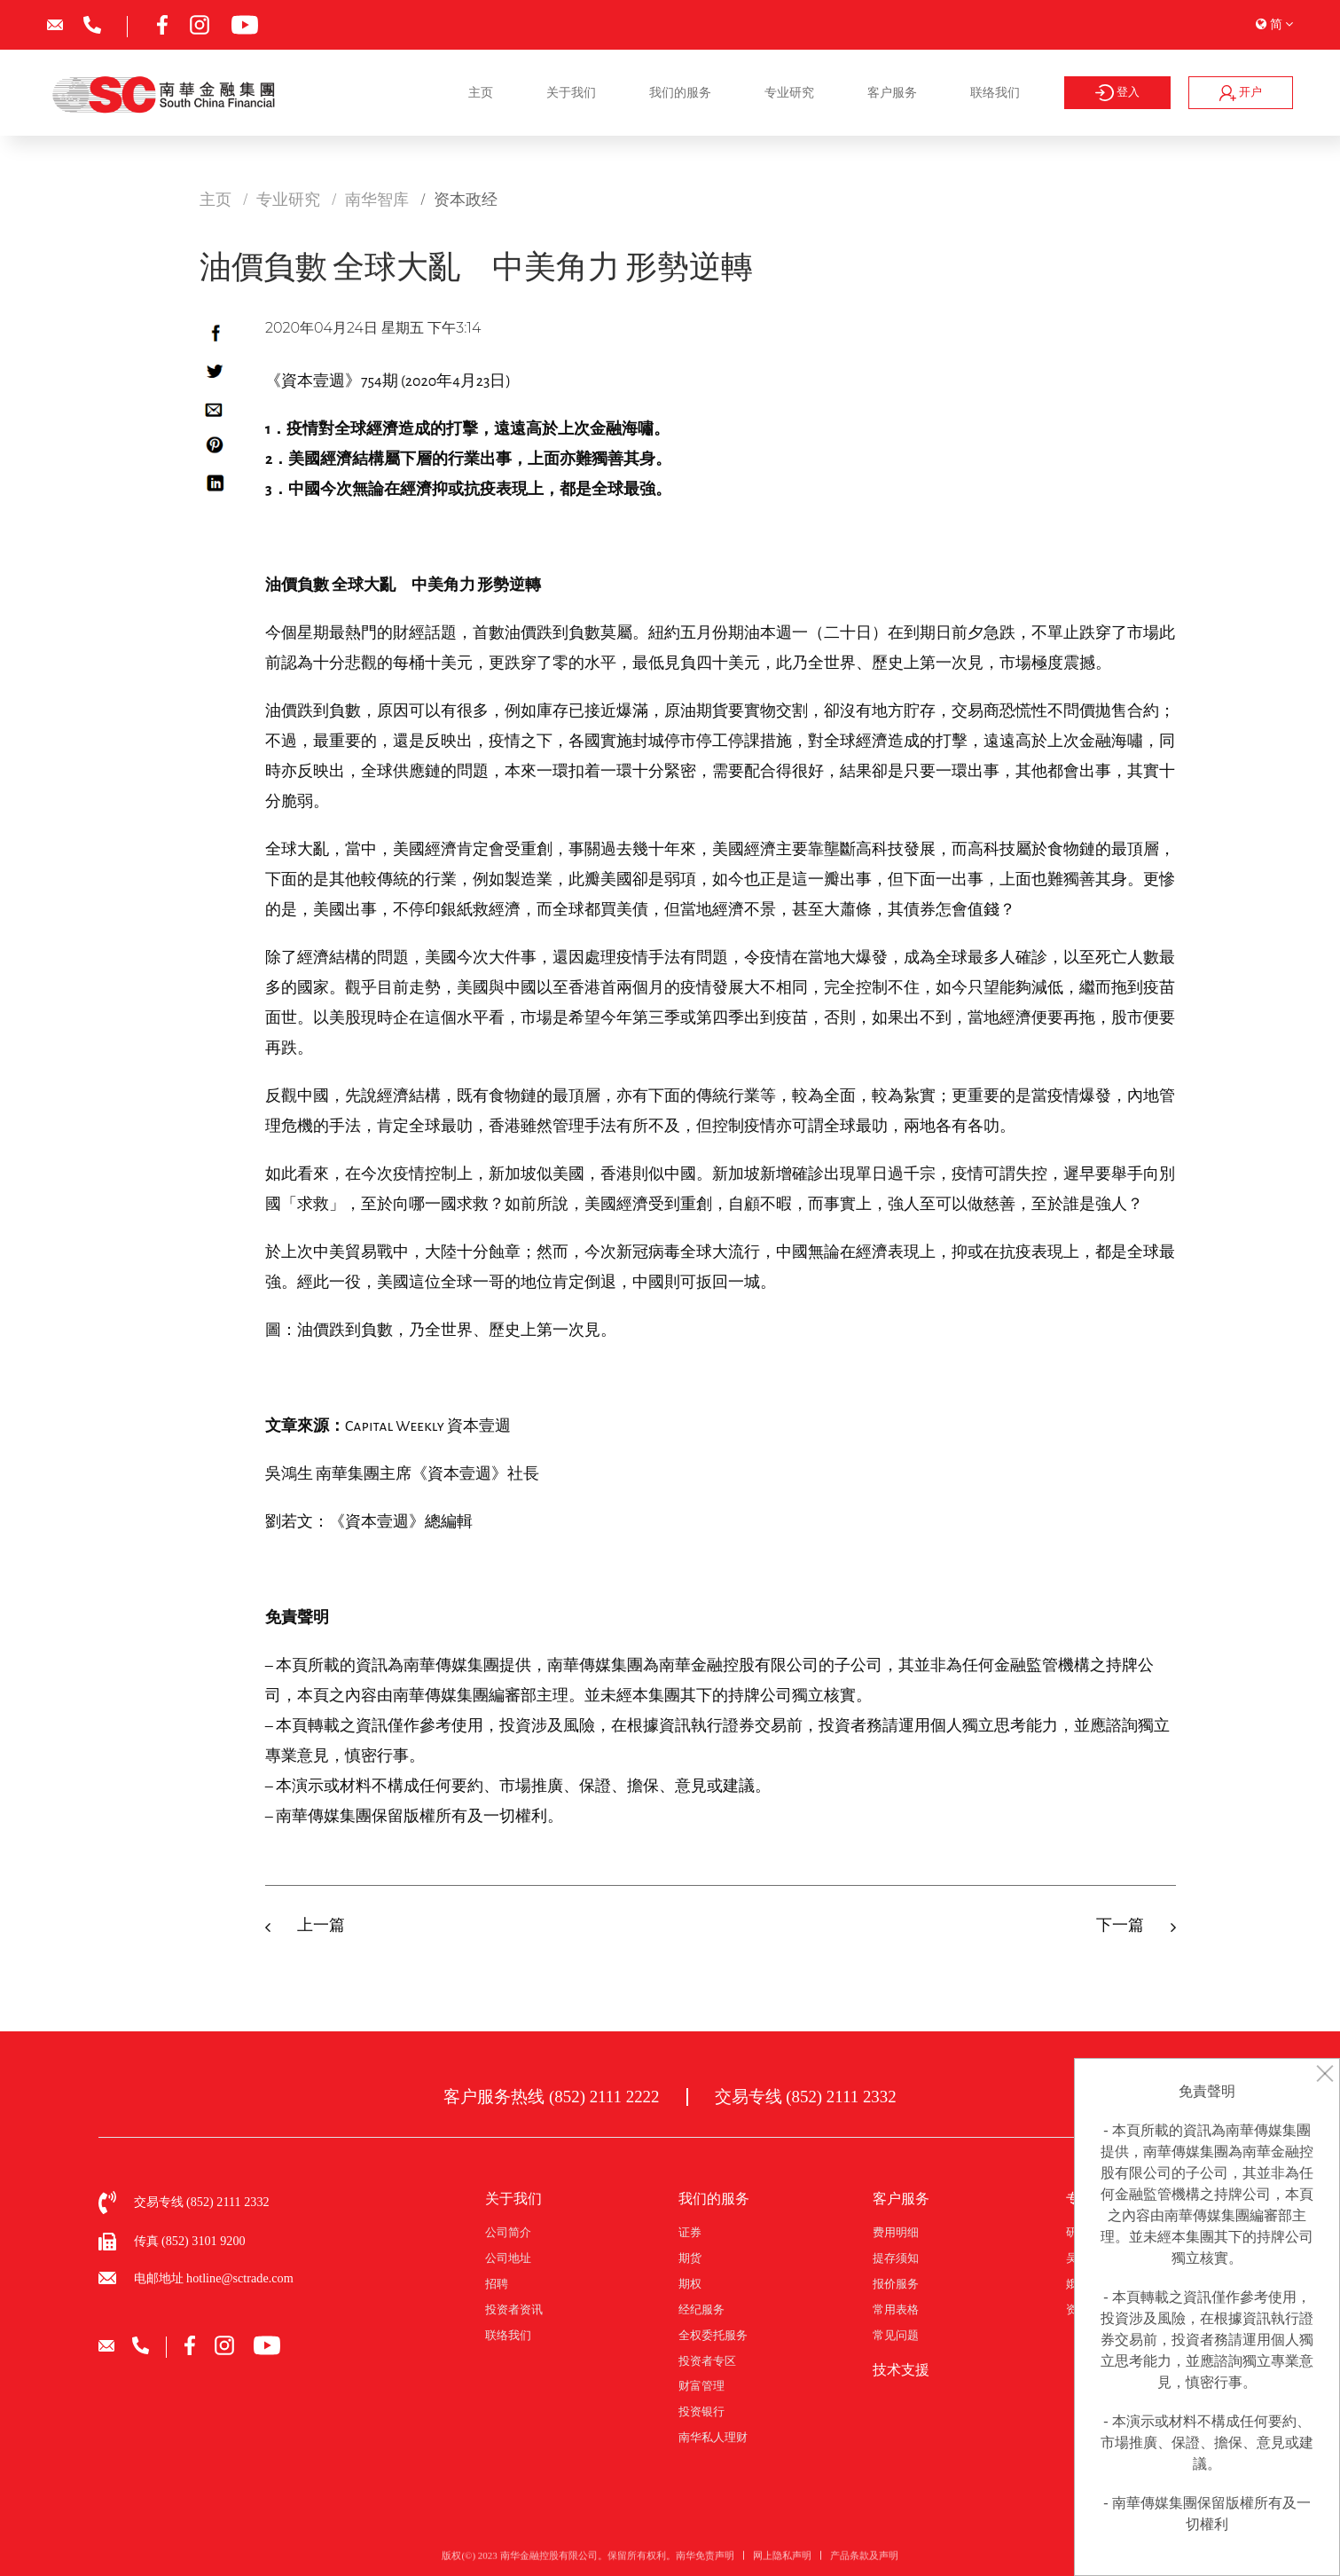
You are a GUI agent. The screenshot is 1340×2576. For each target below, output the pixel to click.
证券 (689, 2233)
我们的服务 (680, 92)
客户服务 (892, 92)
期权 (689, 2284)
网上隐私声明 (782, 2561)
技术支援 (901, 2369)
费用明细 (896, 2233)
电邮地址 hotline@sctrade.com (214, 2278)
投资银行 (701, 2412)
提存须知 (896, 2258)
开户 (1240, 93)
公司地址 (508, 2258)
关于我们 (571, 92)
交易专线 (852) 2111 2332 (806, 2096)
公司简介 (508, 2233)
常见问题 (896, 2335)
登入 (1117, 92)
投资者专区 (707, 2361)
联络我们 (995, 92)
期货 (689, 2258)
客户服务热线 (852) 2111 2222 (551, 2096)
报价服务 (896, 2284)
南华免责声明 (705, 2561)
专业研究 (789, 92)
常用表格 (896, 2310)
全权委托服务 (713, 2335)
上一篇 (321, 1926)
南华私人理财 (713, 2437)
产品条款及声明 (864, 2561)
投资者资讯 (514, 2310)
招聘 (496, 2284)
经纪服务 (701, 2310)
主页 (480, 92)
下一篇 (1120, 1926)
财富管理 (701, 2386)
